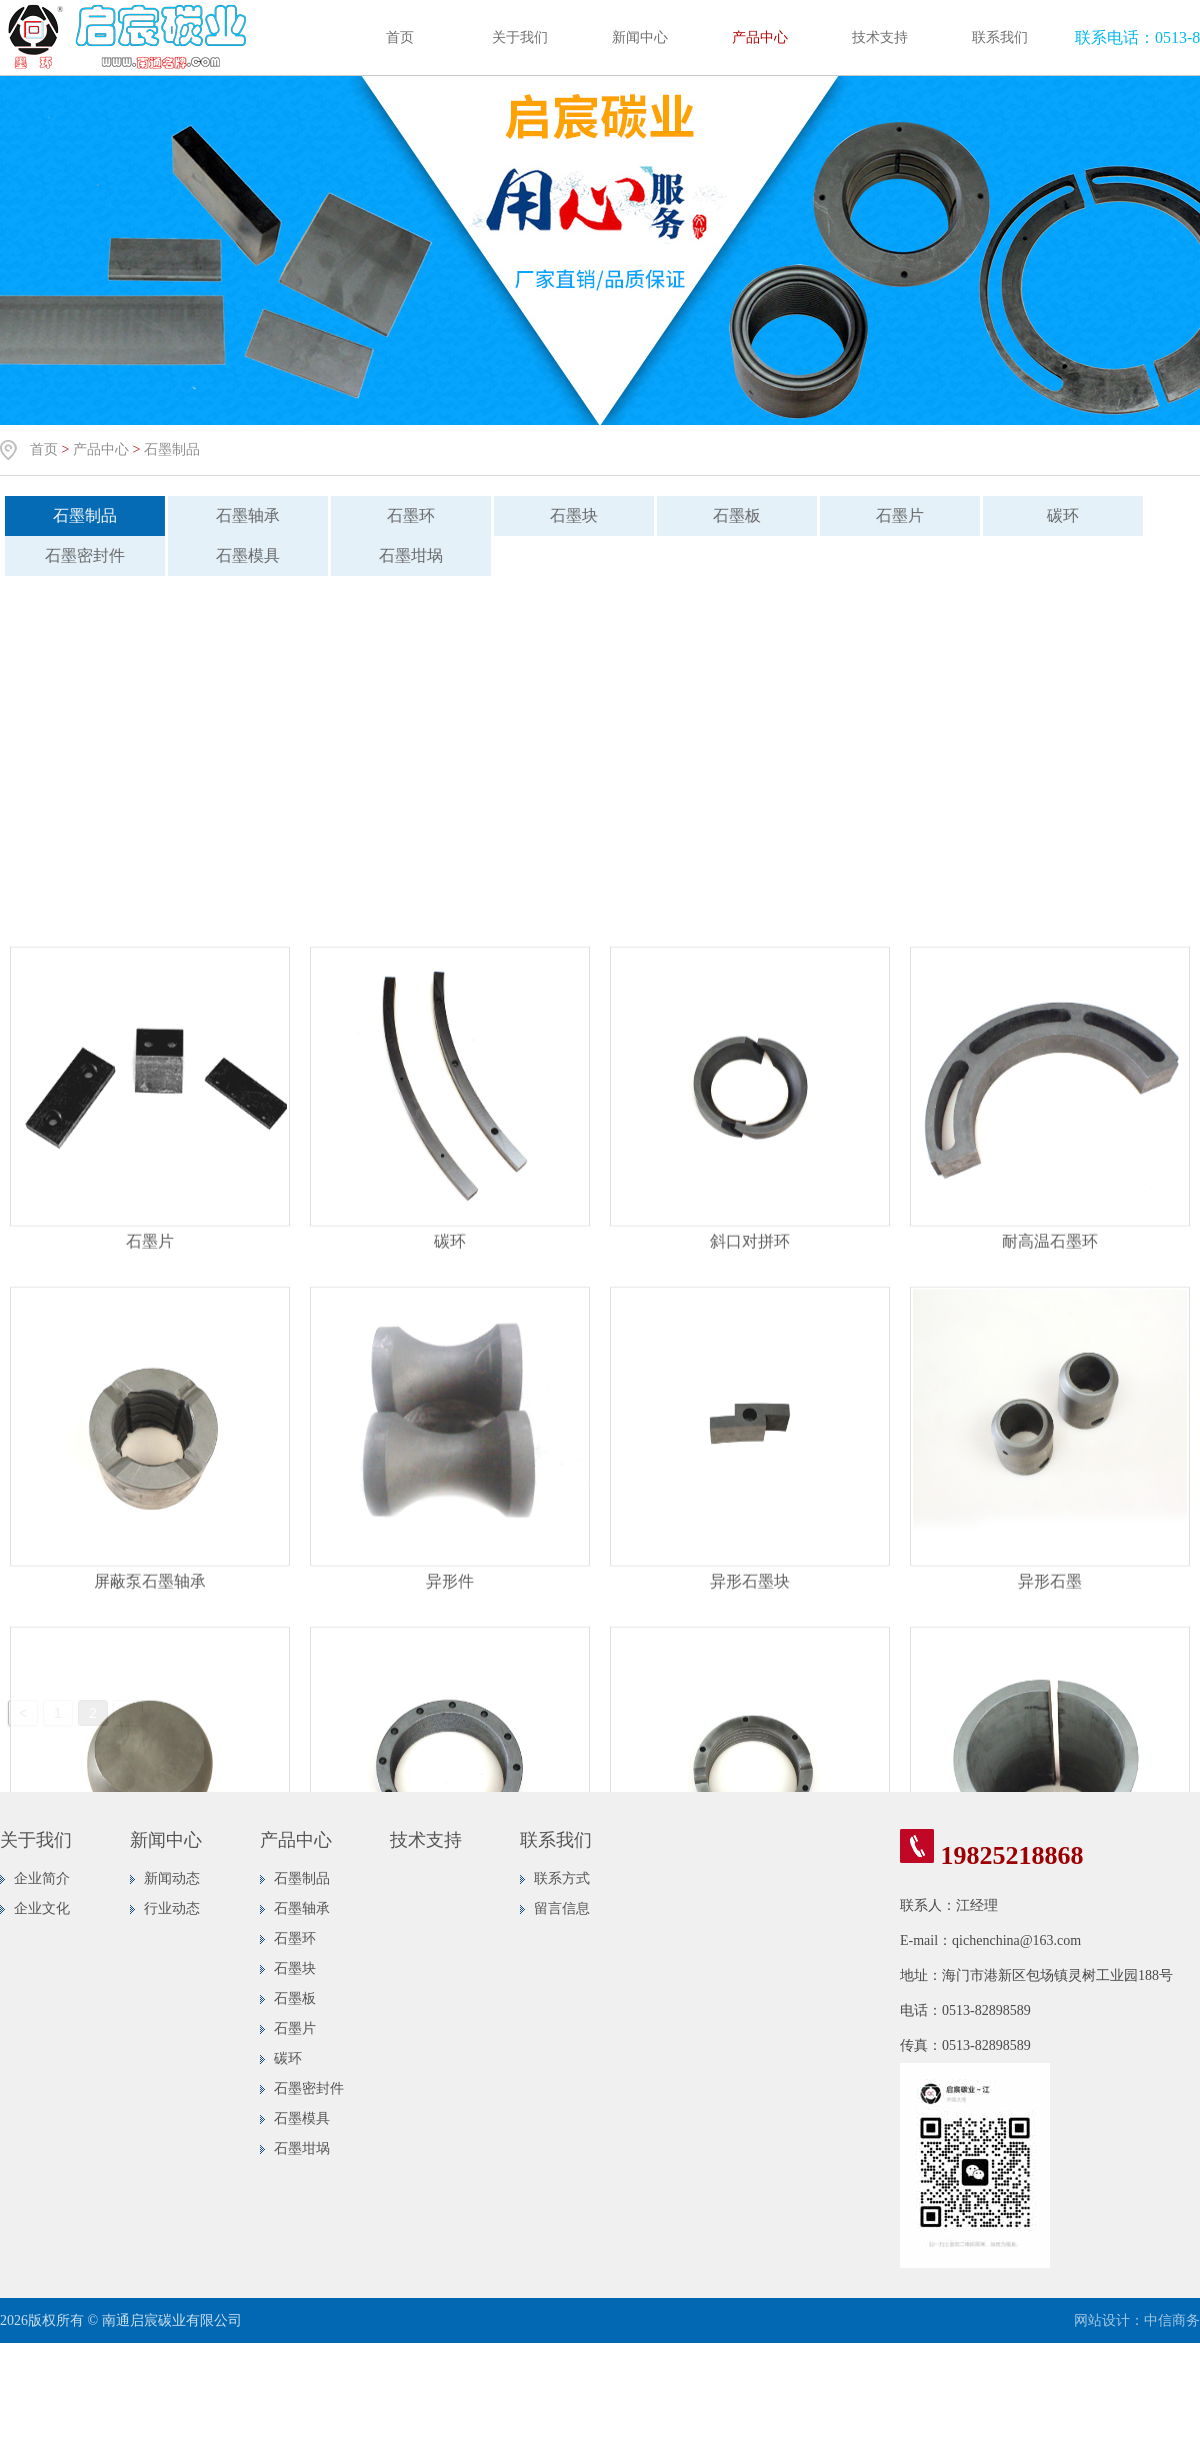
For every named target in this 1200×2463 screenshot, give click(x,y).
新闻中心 (640, 37)
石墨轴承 (233, 515)
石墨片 (885, 515)
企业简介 (42, 1878)
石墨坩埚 (396, 555)
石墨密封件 (309, 2088)
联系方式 (562, 1878)
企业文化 (42, 1908)
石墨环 (396, 515)
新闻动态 (172, 1878)
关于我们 (520, 37)
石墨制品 (172, 449)
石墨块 (559, 515)
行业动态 (172, 1908)
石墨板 (722, 515)
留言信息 (562, 1908)
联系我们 (1000, 37)
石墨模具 (233, 555)
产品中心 (760, 37)
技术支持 (880, 37)
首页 (400, 37)
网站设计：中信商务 (1137, 2320)
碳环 (1048, 515)
